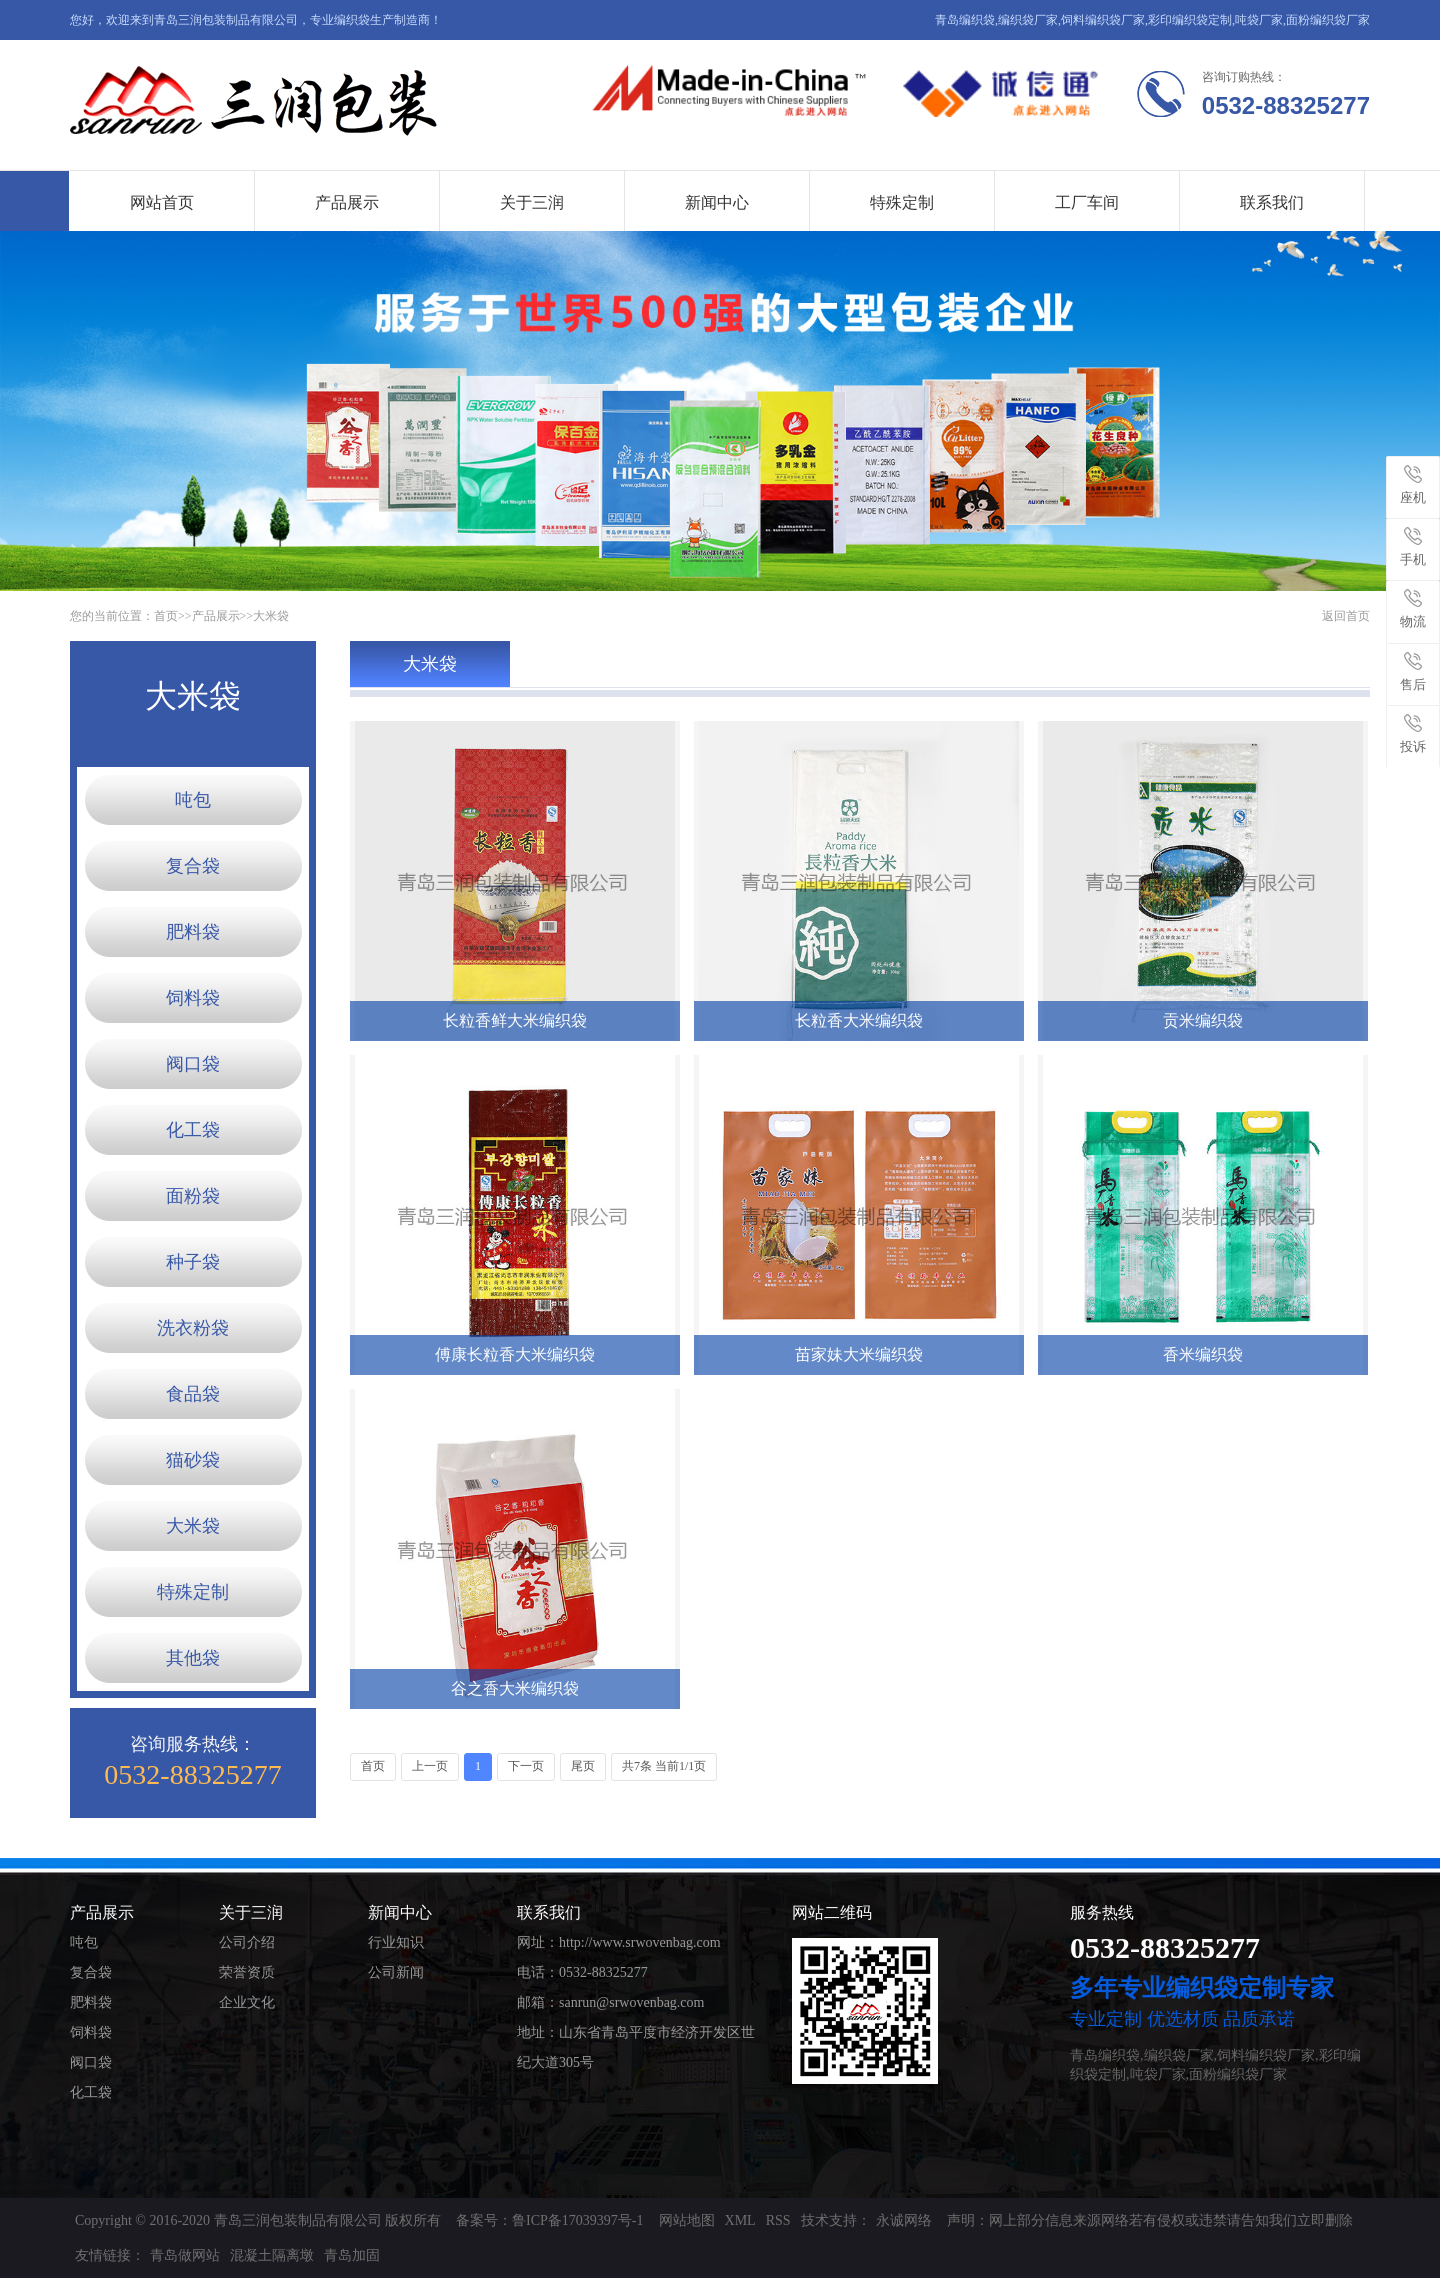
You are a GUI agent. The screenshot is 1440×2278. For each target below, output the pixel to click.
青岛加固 (352, 2255)
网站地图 (687, 2220)
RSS (778, 2220)
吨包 (193, 800)
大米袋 (271, 616)
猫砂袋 (193, 1460)
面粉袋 (193, 1196)
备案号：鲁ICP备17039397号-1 (549, 2220)
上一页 (430, 1766)
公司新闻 (396, 1972)
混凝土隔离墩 (272, 2255)
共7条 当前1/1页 (664, 1766)
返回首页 (1346, 616)
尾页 (583, 1766)
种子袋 (193, 1262)
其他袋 (193, 1658)
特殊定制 (902, 202)
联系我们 (1272, 202)
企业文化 (247, 2002)
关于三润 (532, 202)
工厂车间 (1087, 202)
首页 (166, 616)
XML (740, 2220)
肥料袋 (193, 932)
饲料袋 (193, 998)
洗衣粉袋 (193, 1328)
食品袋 (193, 1394)
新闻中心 (717, 202)
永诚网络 (904, 2220)
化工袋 (193, 1130)
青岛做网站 (185, 2255)
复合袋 (193, 866)
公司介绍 (247, 1942)
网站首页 (162, 202)
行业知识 (396, 1942)
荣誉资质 (247, 1972)
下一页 (526, 1766)
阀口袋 (193, 1064)
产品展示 (347, 202)
